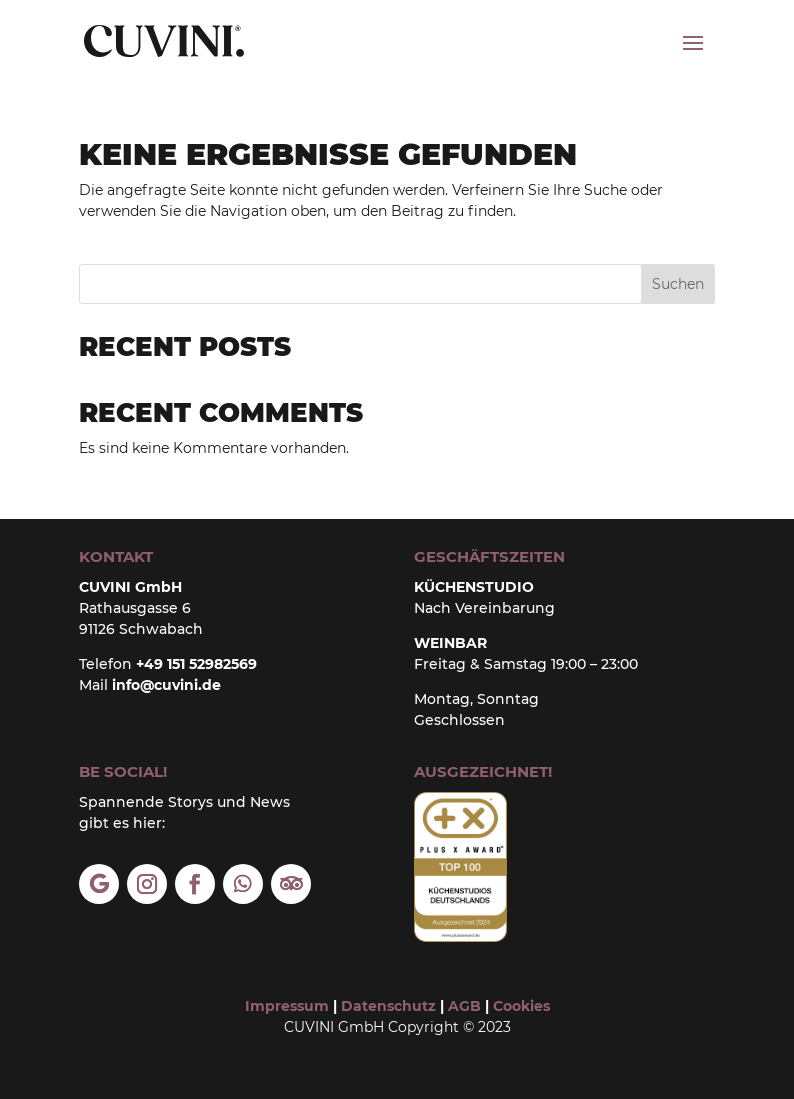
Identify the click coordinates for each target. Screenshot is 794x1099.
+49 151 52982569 (196, 664)
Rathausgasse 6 (135, 608)
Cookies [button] (521, 1006)
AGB (462, 1006)
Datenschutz (388, 1006)
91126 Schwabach (141, 629)
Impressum (287, 1006)
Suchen (678, 284)
